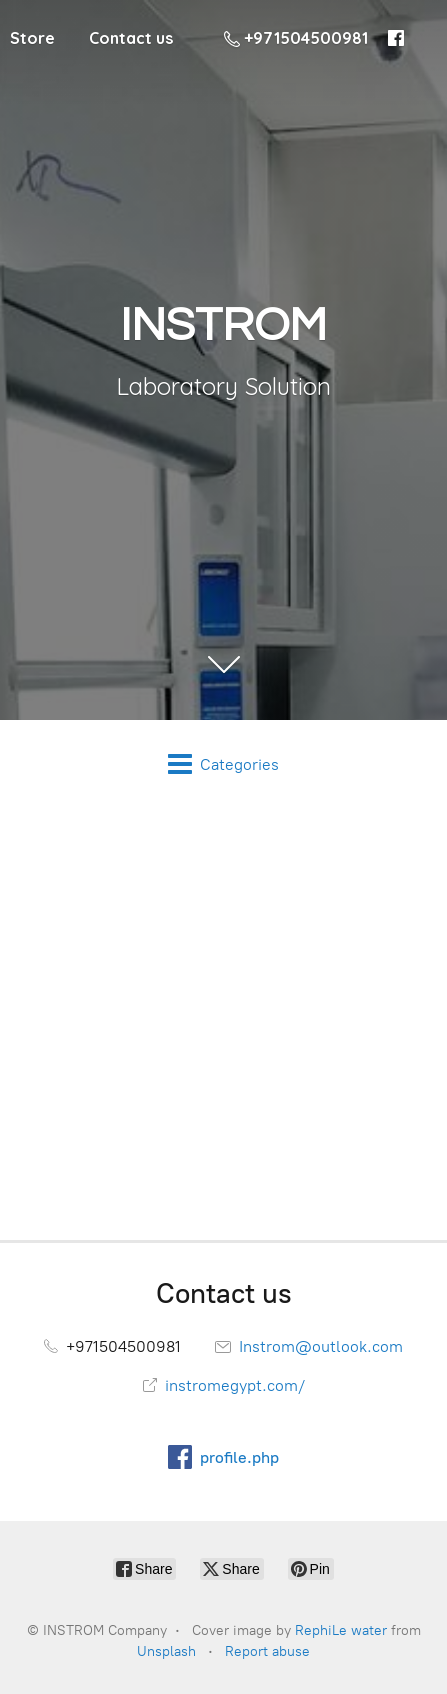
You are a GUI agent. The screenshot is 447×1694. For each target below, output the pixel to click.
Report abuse (267, 1651)
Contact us (131, 38)
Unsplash (166, 1651)
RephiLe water (341, 1630)
